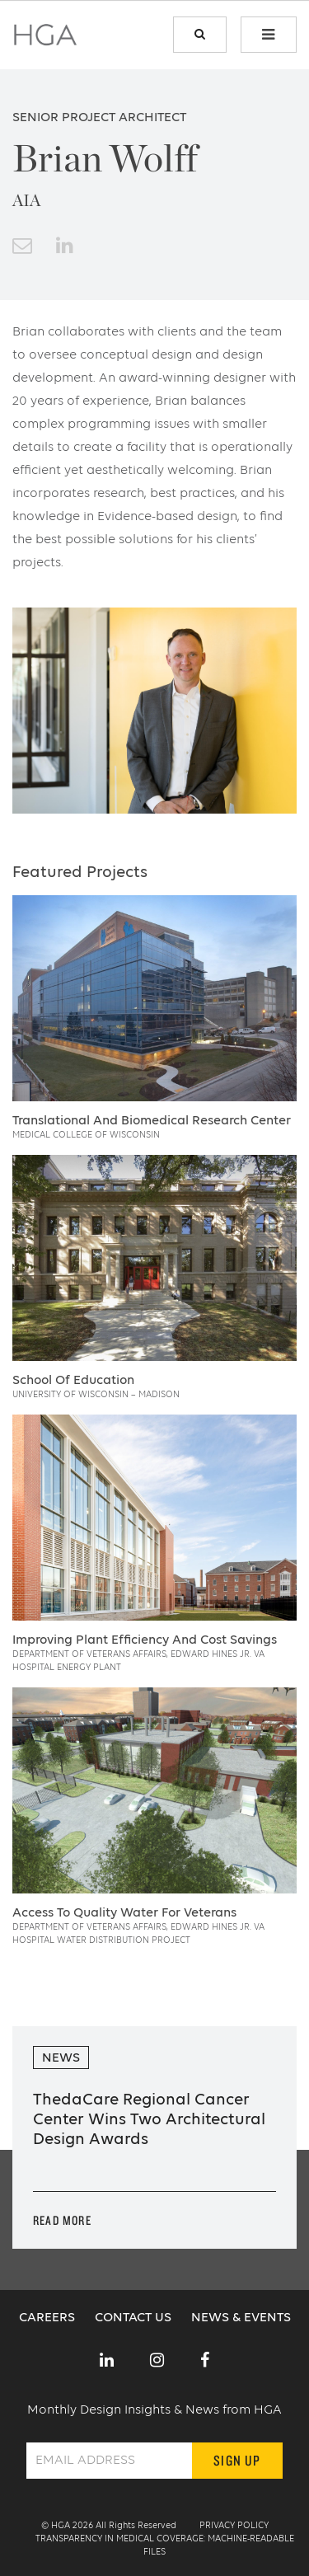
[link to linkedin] (64, 247)
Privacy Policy (234, 2526)
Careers (48, 2318)
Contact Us (135, 2318)
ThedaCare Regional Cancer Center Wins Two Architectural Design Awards (149, 2120)
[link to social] (107, 2361)
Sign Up (236, 2460)
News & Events (241, 2318)
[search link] (200, 34)
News (61, 2058)
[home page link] (45, 40)
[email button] (22, 247)
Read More (62, 2220)
